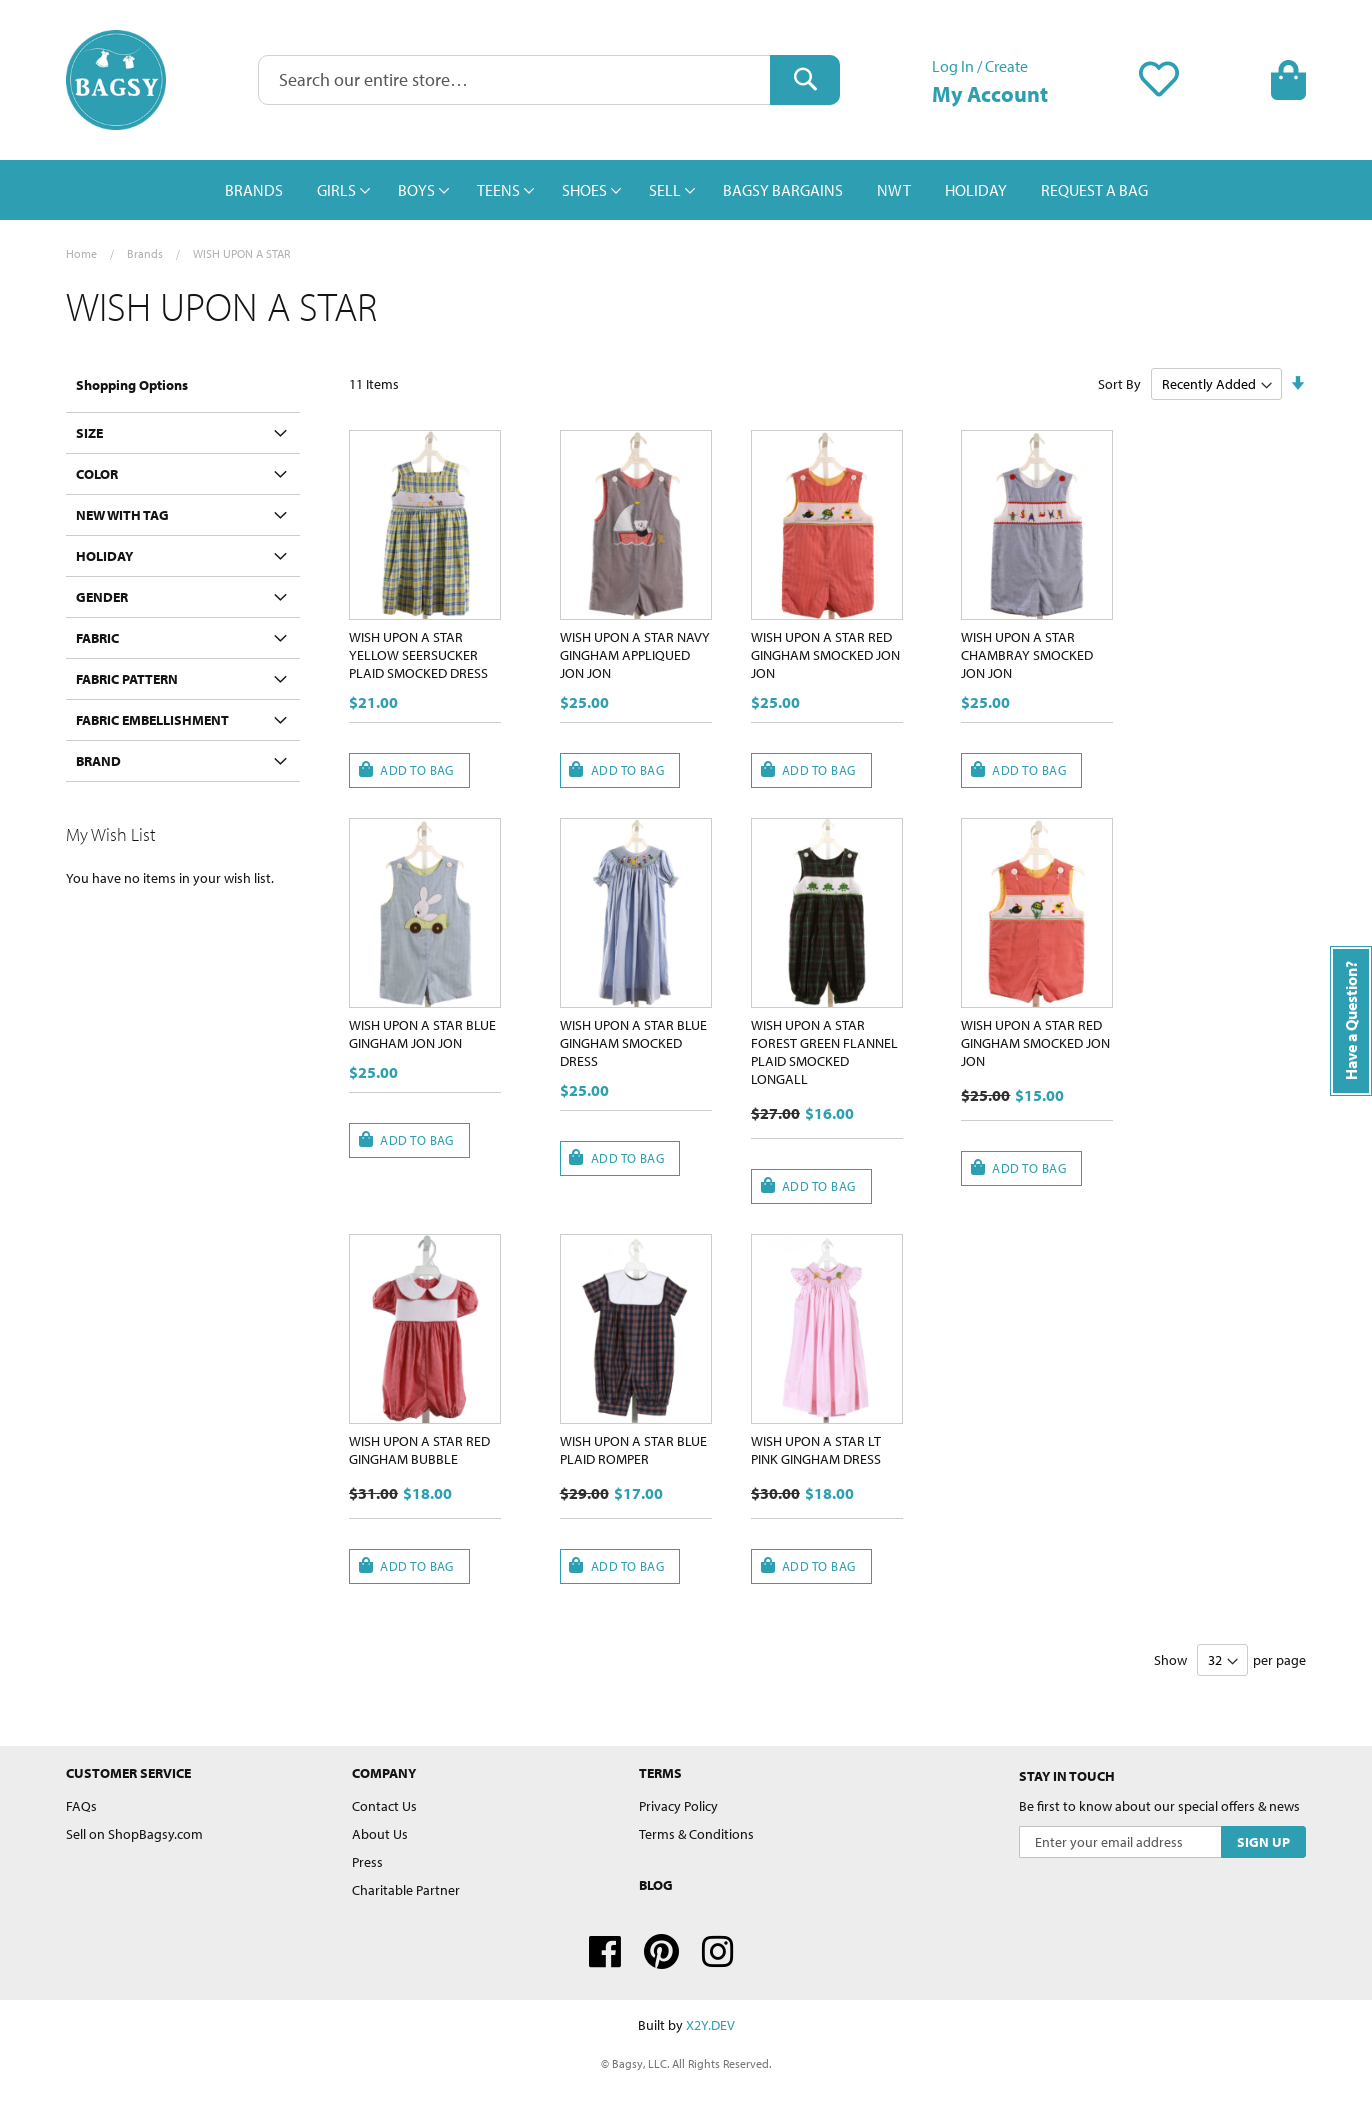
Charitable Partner (406, 1890)
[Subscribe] (1263, 1842)
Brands (145, 253)
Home (81, 253)
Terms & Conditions (696, 1834)
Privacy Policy (678, 1806)
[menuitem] (254, 190)
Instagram (718, 1952)
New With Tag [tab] (122, 515)
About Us (380, 1834)
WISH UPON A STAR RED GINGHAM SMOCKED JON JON (825, 655)
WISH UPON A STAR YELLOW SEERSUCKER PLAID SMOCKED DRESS (418, 655)
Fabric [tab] (97, 638)
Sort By (1119, 384)
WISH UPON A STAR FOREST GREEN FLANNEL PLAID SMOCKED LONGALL (824, 1052)
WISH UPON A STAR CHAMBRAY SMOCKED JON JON (1027, 655)
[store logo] (116, 80)
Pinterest (661, 1952)
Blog (656, 1885)
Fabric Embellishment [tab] (152, 720)
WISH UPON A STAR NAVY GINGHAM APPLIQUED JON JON (635, 655)
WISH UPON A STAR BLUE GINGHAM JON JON (422, 1034)
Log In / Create (980, 66)
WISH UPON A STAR (241, 253)
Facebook (605, 1952)
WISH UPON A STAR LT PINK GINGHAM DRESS (816, 1450)
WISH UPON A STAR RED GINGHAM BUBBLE (419, 1450)
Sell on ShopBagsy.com (134, 1834)
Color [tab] (97, 474)
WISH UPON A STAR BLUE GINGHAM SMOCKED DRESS (633, 1043)
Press (367, 1862)
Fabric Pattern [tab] (127, 679)
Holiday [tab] (104, 556)
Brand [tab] (98, 761)
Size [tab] (89, 433)
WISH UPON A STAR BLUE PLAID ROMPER (633, 1450)
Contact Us (384, 1806)
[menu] (686, 190)
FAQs (81, 1806)
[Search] (805, 80)
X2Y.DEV (710, 2025)
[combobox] (549, 80)
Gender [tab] (102, 597)
